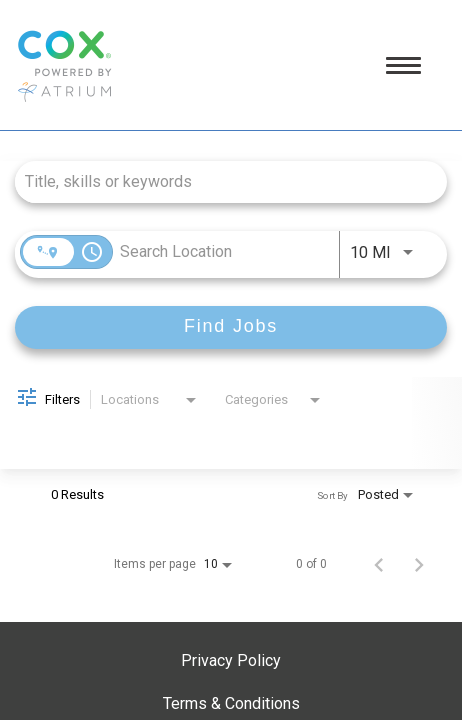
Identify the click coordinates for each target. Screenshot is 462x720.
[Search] (231, 327)
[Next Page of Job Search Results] (419, 564)
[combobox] (221, 181)
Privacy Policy (231, 660)
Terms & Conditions (231, 703)
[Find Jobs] (231, 327)
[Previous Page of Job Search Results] (379, 564)
